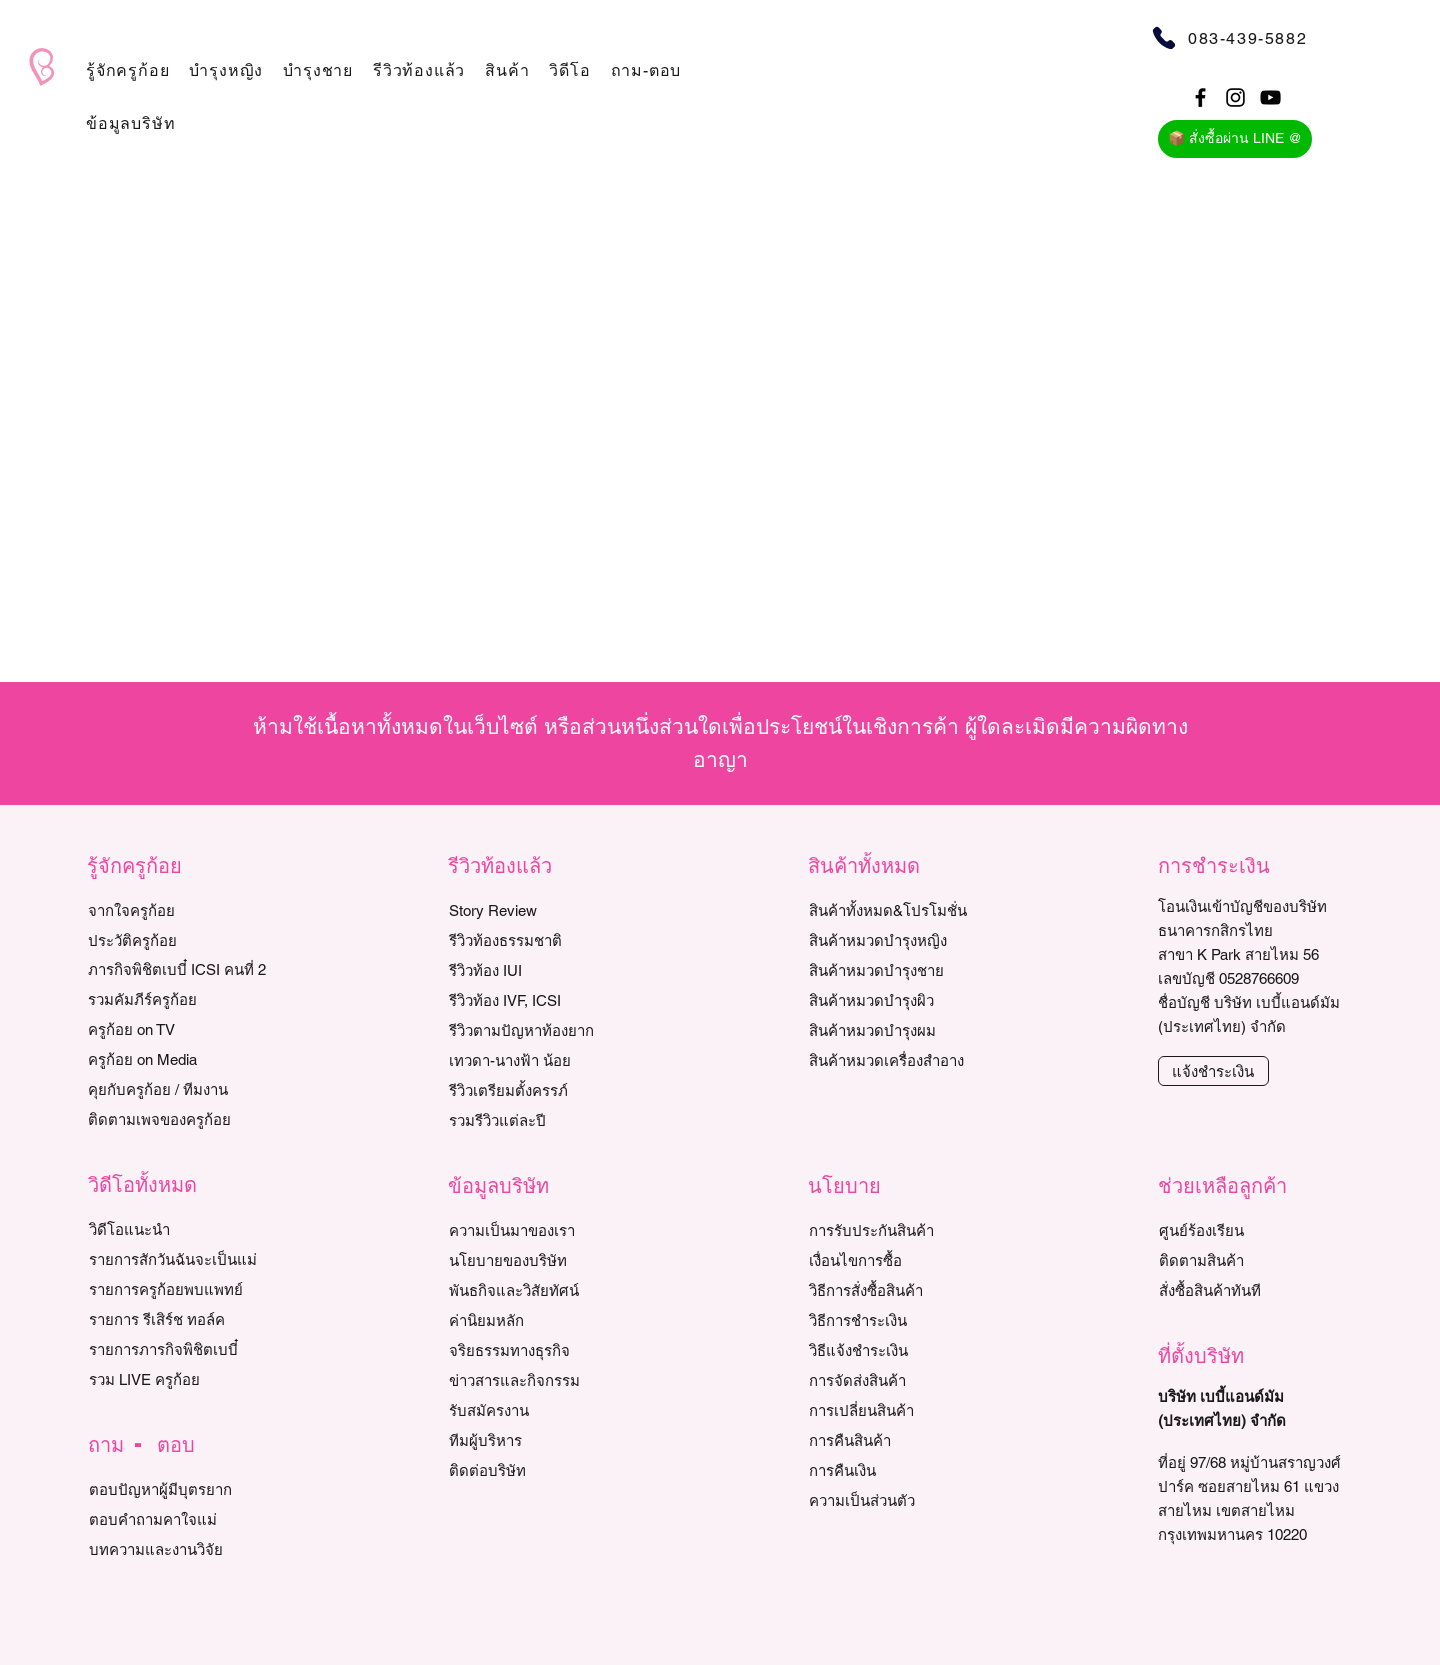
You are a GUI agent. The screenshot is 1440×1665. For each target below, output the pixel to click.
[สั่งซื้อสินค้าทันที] (1250, 1290)
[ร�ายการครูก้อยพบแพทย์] (180, 1289)
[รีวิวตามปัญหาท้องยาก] (540, 1030)
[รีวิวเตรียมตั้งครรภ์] (540, 1090)
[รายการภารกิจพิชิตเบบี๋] (180, 1349)
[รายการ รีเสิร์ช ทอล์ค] (180, 1319)
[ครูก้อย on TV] (179, 1029)
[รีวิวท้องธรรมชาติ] (540, 940)
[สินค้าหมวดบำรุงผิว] (910, 1000)
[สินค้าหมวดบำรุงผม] (910, 1030)
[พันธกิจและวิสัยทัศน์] (540, 1290)
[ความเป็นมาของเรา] (540, 1230)
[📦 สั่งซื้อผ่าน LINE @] (1235, 139)
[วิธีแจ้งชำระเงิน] (900, 1350)
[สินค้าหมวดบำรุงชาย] (910, 970)
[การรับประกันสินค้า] (900, 1230)
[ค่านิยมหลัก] (540, 1320)
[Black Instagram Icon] (1235, 97)
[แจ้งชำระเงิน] (1213, 1071)
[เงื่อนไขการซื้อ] (900, 1260)
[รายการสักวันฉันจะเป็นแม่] (180, 1259)
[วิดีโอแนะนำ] (180, 1229)
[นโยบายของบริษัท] (540, 1260)
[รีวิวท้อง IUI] (540, 970)
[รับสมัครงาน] (540, 1410)
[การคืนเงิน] (900, 1470)
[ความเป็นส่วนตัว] (900, 1500)
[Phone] (1163, 37)
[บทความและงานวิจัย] (180, 1549)
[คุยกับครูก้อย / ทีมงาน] (179, 1089)
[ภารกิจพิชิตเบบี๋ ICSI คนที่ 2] (179, 969)
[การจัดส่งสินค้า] (900, 1380)
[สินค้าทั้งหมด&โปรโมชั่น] (910, 910)
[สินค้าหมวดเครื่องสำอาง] (910, 1060)
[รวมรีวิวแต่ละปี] (540, 1120)
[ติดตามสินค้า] (1250, 1260)
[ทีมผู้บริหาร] (540, 1440)
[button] (127, 70)
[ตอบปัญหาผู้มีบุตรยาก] (180, 1489)
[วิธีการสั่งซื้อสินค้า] (900, 1290)
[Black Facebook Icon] (1200, 97)
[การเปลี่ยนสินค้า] (900, 1410)
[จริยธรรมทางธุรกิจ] (540, 1350)
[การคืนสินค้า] (900, 1440)
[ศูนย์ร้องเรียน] (1250, 1230)
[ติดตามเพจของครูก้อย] (179, 1119)
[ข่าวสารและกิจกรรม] (540, 1380)
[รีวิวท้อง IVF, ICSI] (540, 1000)
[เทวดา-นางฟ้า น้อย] (540, 1060)
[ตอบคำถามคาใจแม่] (180, 1519)
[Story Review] (540, 910)
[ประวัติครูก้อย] (179, 940)
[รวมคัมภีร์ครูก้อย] (179, 999)
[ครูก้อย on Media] (179, 1059)
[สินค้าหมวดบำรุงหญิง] (910, 940)
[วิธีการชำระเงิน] (900, 1320)
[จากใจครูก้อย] (179, 910)
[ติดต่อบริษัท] (540, 1470)
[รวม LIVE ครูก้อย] (180, 1379)
